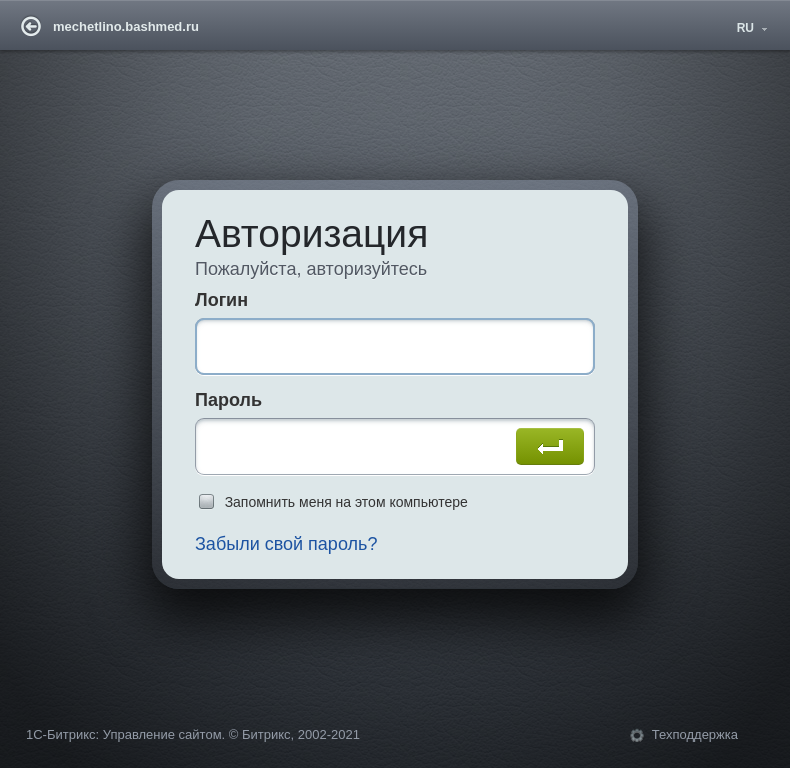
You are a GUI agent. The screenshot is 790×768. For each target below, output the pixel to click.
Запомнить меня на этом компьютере (346, 502)
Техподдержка (695, 734)
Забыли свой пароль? (286, 544)
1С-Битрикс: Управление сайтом (124, 734)
